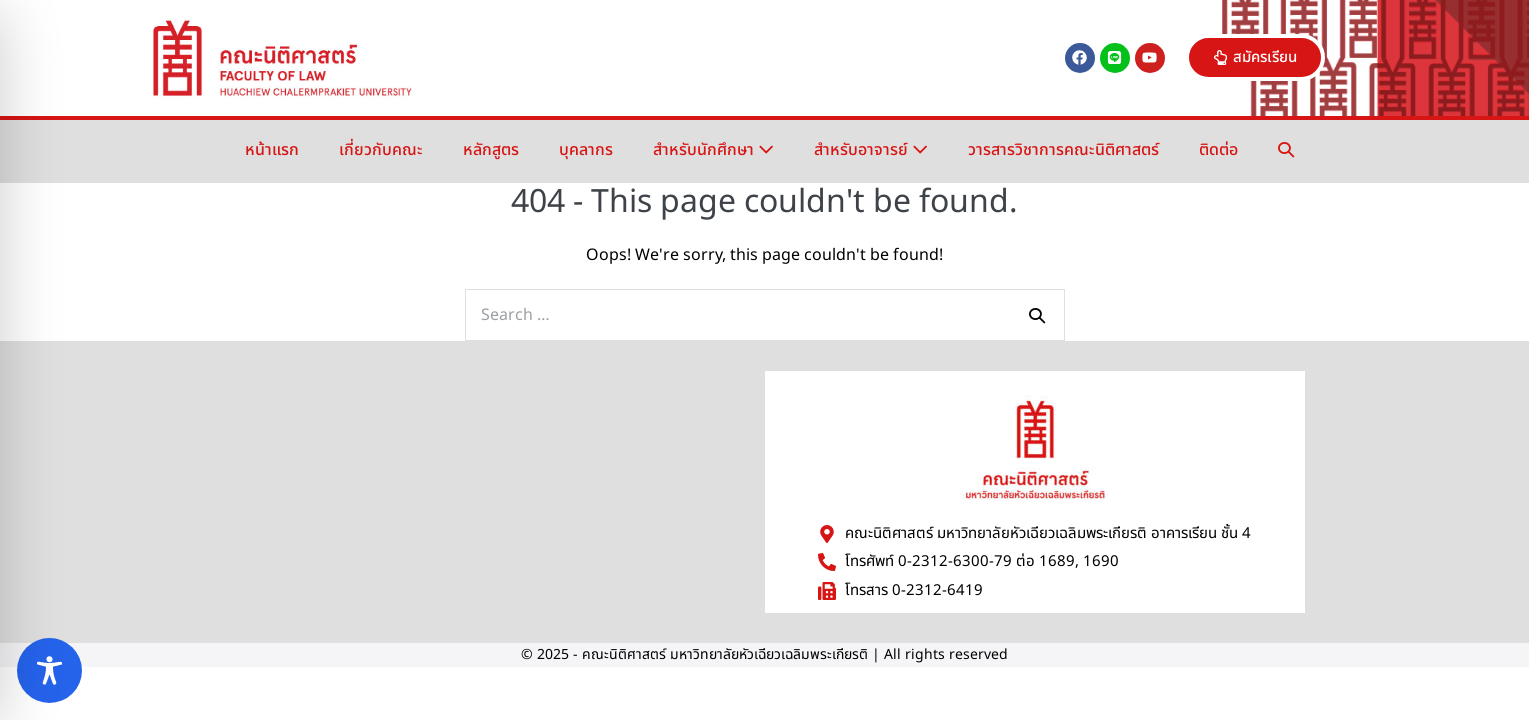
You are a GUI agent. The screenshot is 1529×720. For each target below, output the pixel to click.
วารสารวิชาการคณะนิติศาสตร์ (1063, 150)
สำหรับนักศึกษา (713, 150)
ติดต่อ (1218, 150)
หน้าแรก (272, 150)
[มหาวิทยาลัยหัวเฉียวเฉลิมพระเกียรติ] (465, 491)
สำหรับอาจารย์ (871, 150)
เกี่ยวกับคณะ (381, 150)
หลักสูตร (491, 150)
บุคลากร (586, 150)
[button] (1286, 150)
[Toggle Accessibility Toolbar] (49, 670)
